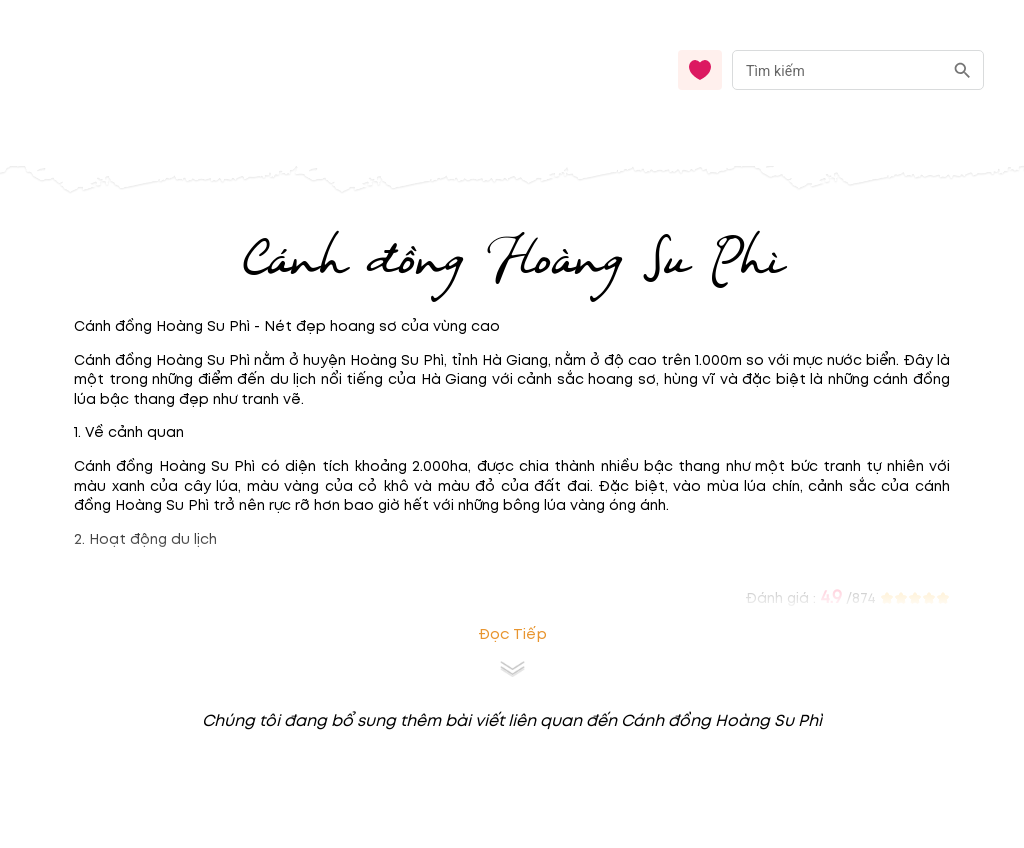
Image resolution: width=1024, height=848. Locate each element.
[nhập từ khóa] (837, 69)
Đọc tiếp (512, 634)
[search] (962, 70)
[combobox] (858, 70)
